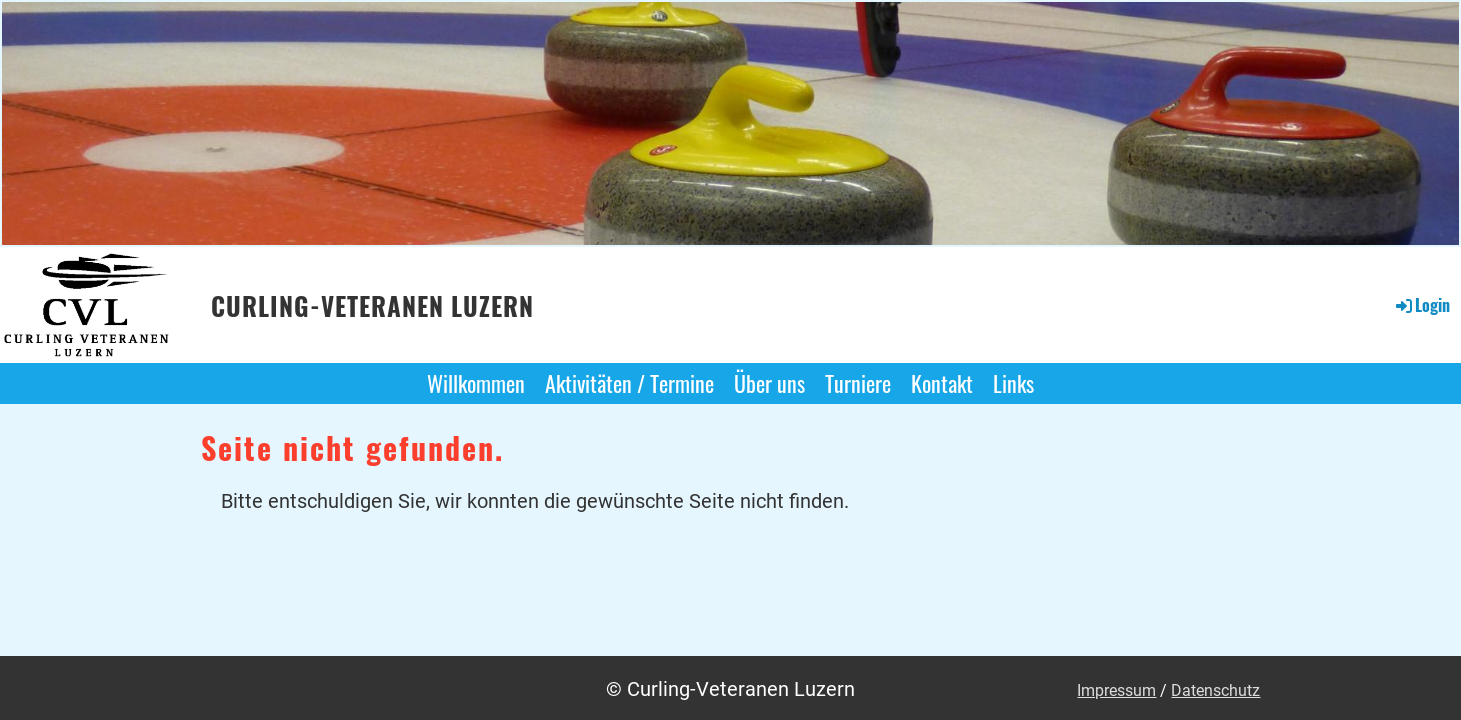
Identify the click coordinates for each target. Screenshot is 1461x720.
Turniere (858, 383)
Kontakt (942, 383)
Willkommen (476, 383)
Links (1013, 383)
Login (1421, 305)
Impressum (1116, 690)
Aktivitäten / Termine (629, 383)
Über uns (769, 383)
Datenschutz (1215, 690)
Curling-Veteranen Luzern (372, 306)
